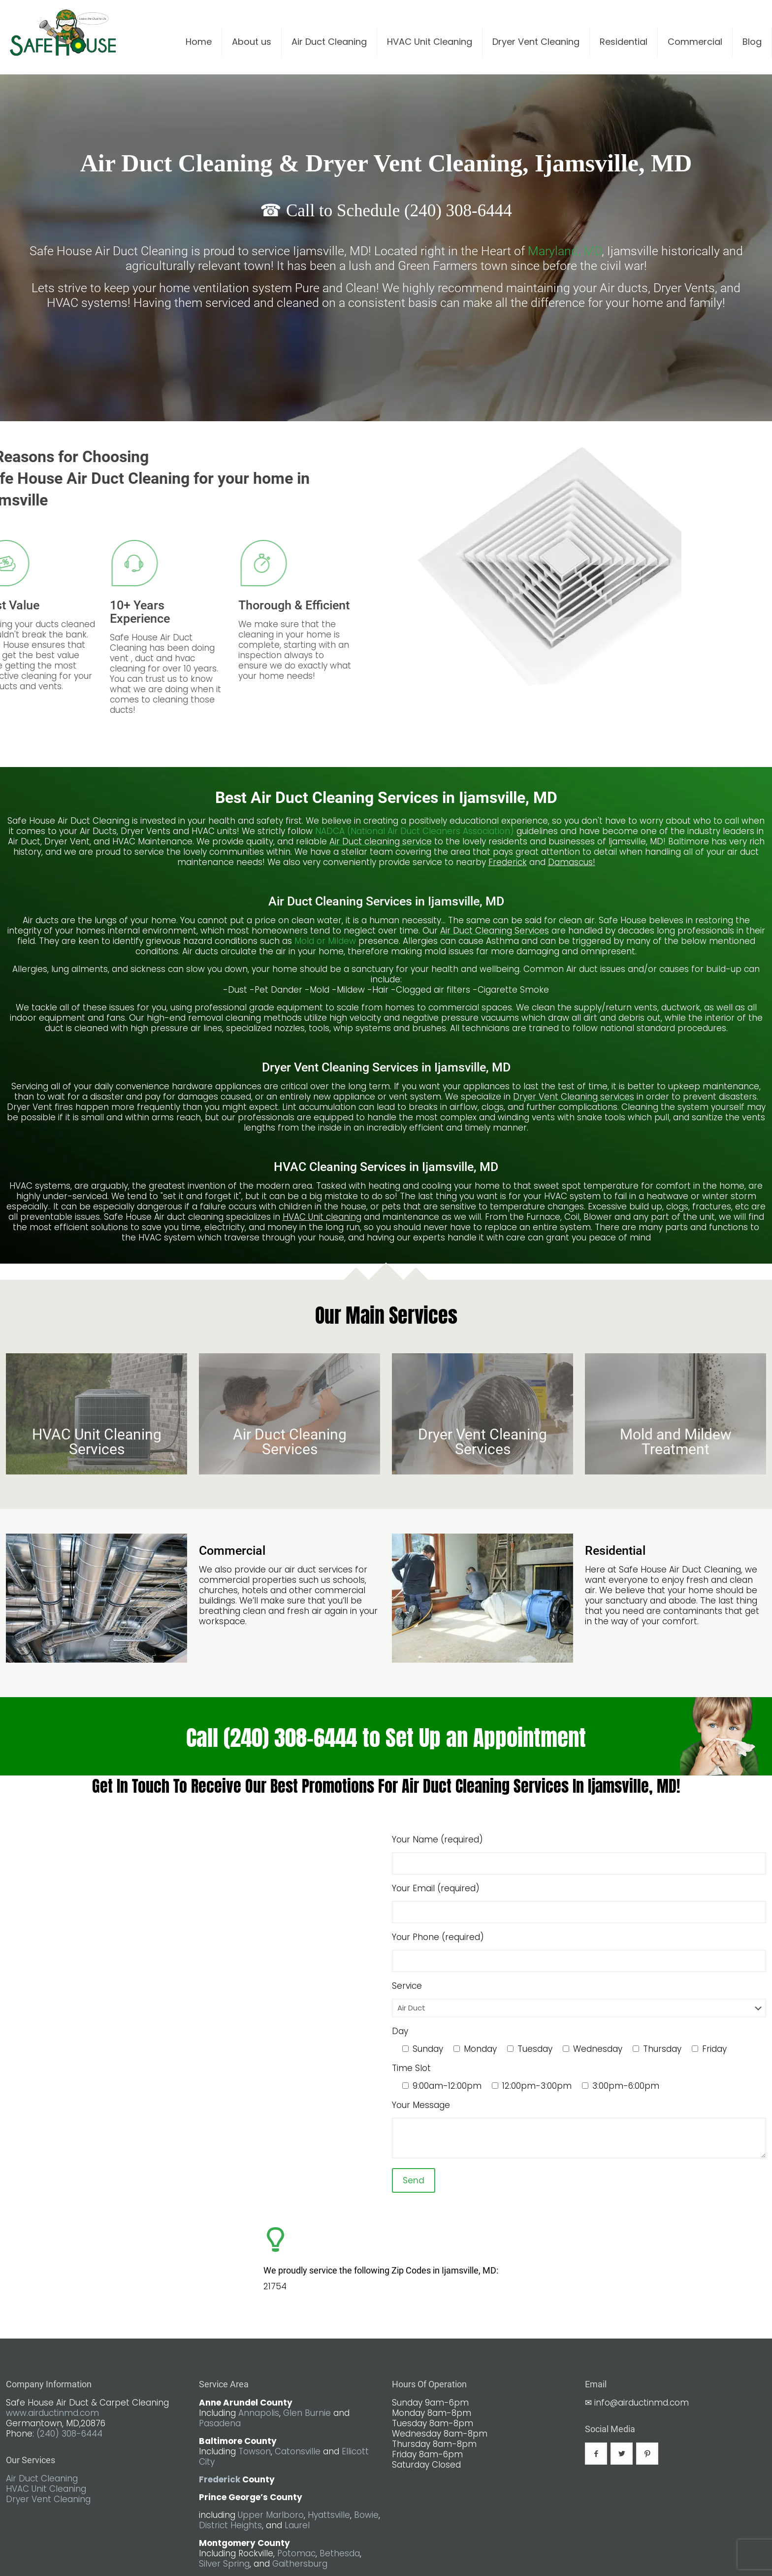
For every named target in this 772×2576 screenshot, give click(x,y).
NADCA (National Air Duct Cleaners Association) (415, 831)
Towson (254, 2451)
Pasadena (220, 2423)
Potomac (296, 2553)
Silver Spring (224, 2564)
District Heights (230, 2525)
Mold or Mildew (325, 941)
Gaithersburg (299, 2564)
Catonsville (298, 2451)
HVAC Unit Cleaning (46, 2489)
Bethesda (340, 2553)
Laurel (297, 2525)
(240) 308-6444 (69, 2434)
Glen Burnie (307, 2413)
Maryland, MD (565, 251)
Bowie (366, 2515)
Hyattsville (329, 2515)
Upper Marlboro (271, 2515)
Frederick (219, 2479)
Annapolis (258, 2413)
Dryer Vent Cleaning (48, 2499)
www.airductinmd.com (52, 2413)
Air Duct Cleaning (42, 2478)
